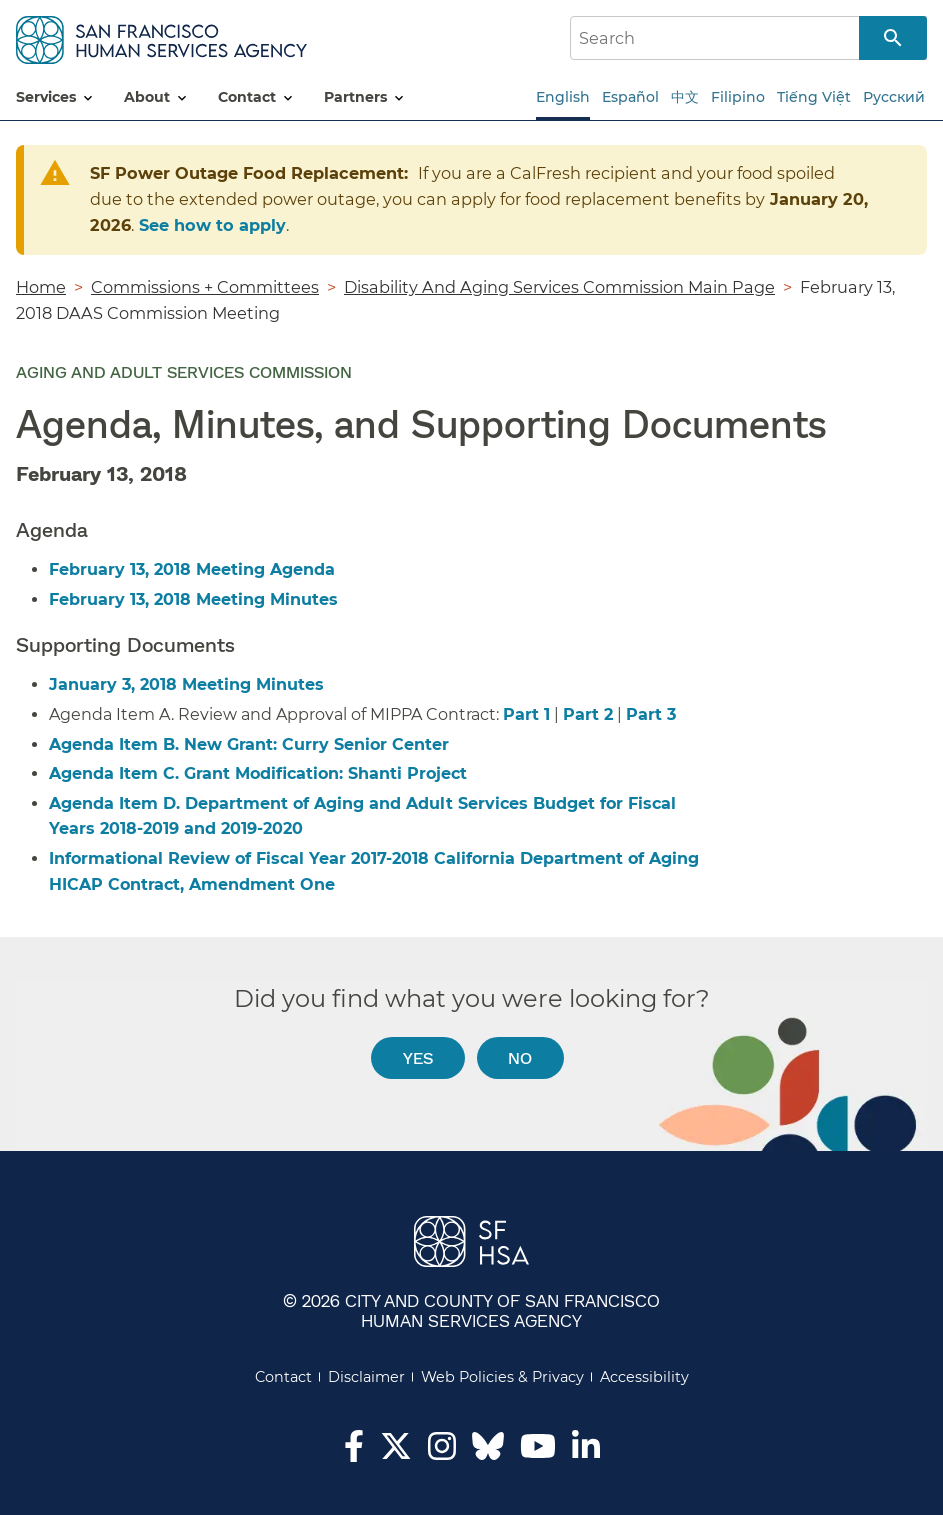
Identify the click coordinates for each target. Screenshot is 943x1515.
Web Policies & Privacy (502, 1377)
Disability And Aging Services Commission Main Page (559, 287)
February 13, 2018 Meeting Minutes (193, 599)
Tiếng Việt (814, 97)
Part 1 (526, 714)
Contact (283, 1377)
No (520, 1057)
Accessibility (644, 1377)
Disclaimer (366, 1377)
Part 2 (588, 714)
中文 (685, 97)
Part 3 (651, 714)
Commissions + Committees (205, 287)
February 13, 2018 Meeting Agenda (192, 569)
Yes (418, 1057)
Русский (894, 97)
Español (630, 97)
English (563, 97)
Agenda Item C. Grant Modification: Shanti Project (258, 773)
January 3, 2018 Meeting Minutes (186, 684)
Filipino (738, 97)
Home (41, 287)
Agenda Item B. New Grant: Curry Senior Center (251, 744)
